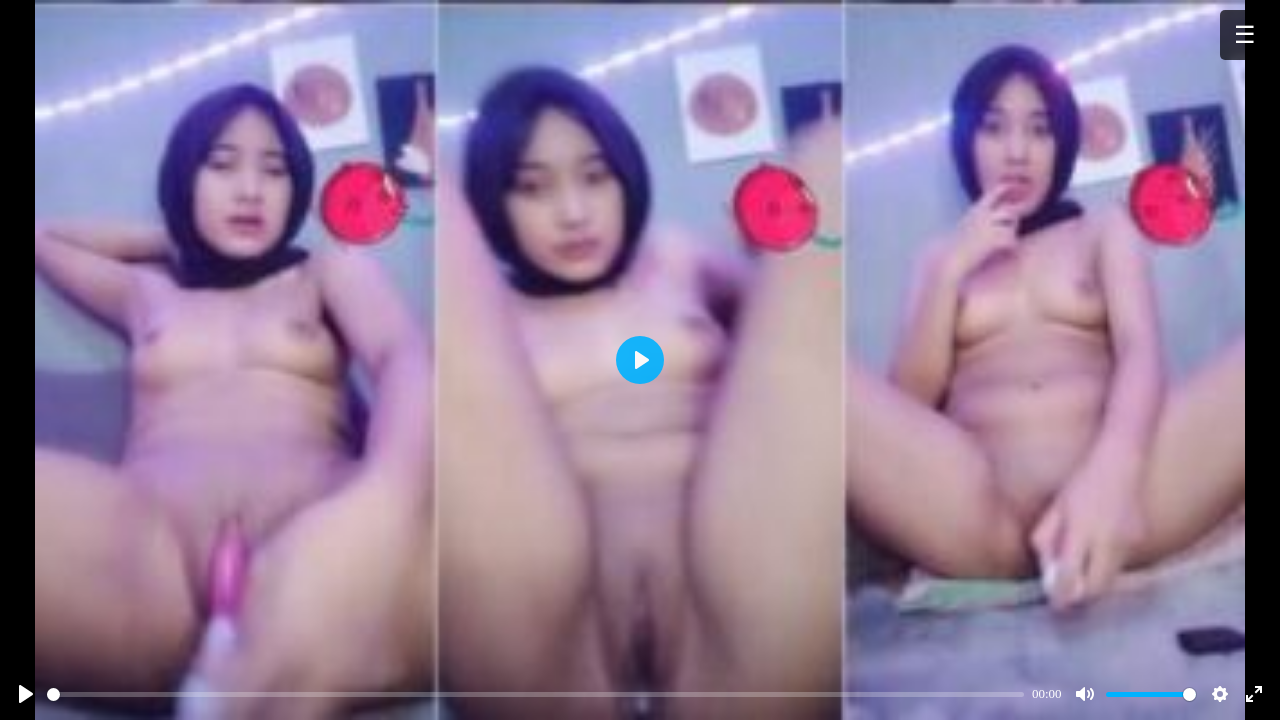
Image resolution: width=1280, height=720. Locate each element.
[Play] (26, 694)
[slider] (535, 694)
